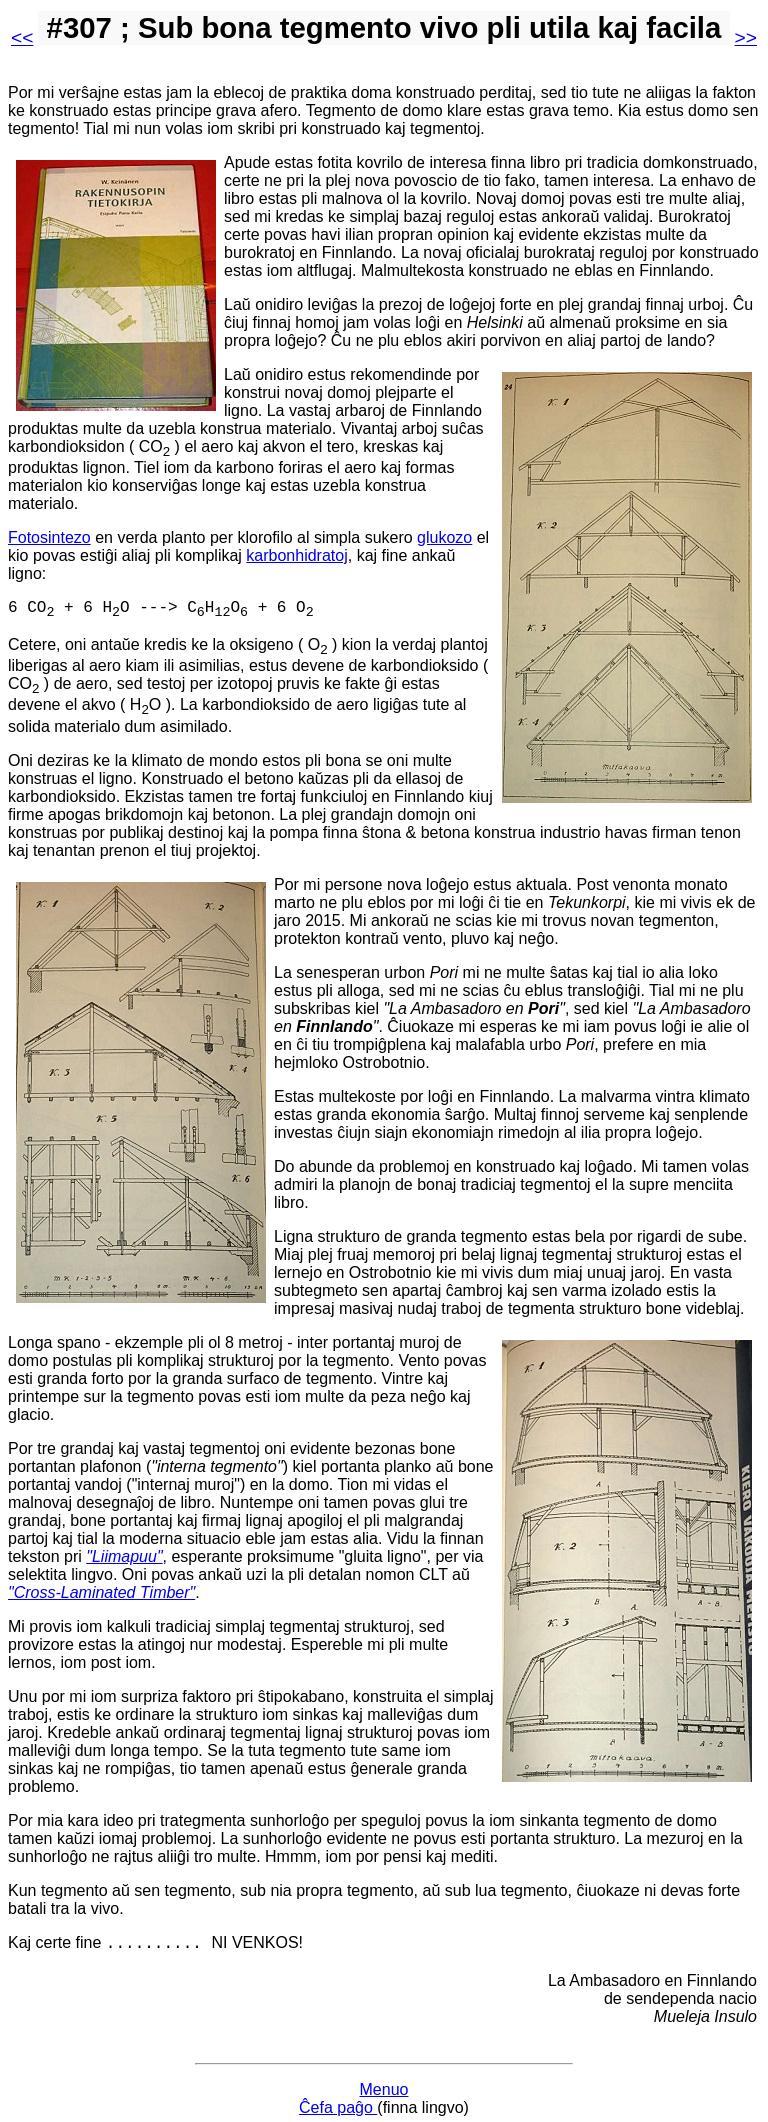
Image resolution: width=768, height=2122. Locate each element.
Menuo (384, 2078)
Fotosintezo (49, 537)
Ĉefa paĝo (338, 2096)
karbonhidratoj (296, 555)
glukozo (444, 537)
